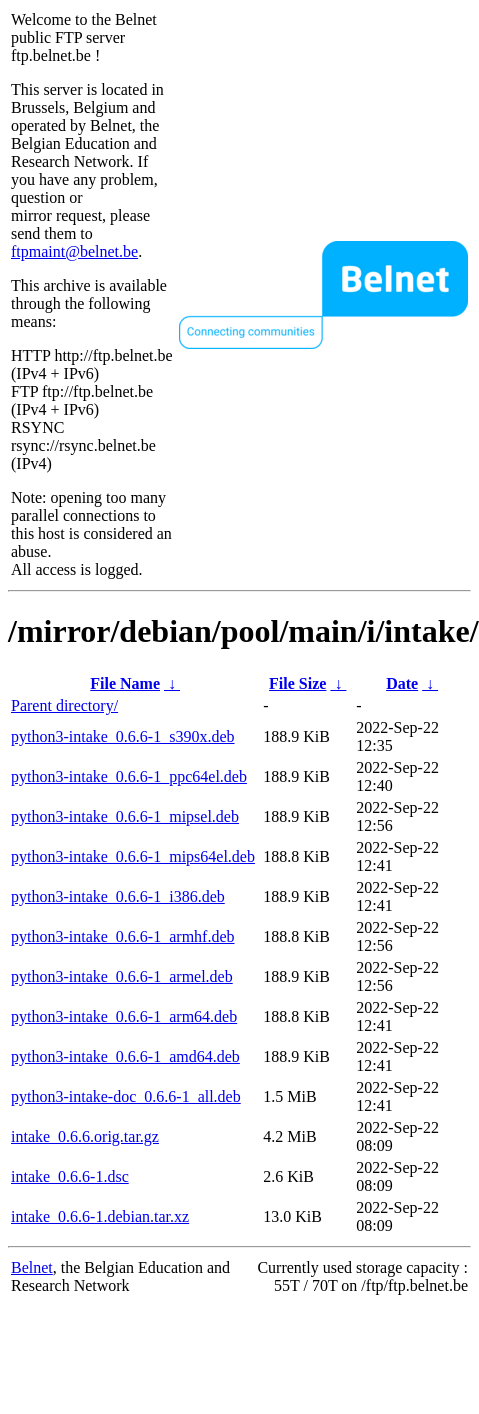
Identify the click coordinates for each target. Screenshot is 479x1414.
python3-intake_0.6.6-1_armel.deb (122, 976)
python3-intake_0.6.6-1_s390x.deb (123, 736)
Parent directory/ (64, 705)
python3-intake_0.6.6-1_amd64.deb (125, 1056)
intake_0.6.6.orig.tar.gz (85, 1136)
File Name (125, 683)
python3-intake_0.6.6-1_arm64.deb (124, 1016)
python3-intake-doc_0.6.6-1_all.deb (126, 1096)
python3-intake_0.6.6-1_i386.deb (118, 896)
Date (402, 683)
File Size (297, 683)
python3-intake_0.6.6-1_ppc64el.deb (129, 776)
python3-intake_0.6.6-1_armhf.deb (123, 936)
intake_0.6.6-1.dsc (70, 1176)
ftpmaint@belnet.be (74, 251)
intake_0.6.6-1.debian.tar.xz (100, 1216)
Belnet (32, 1267)
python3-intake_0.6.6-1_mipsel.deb (125, 816)
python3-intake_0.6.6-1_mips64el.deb (133, 856)
